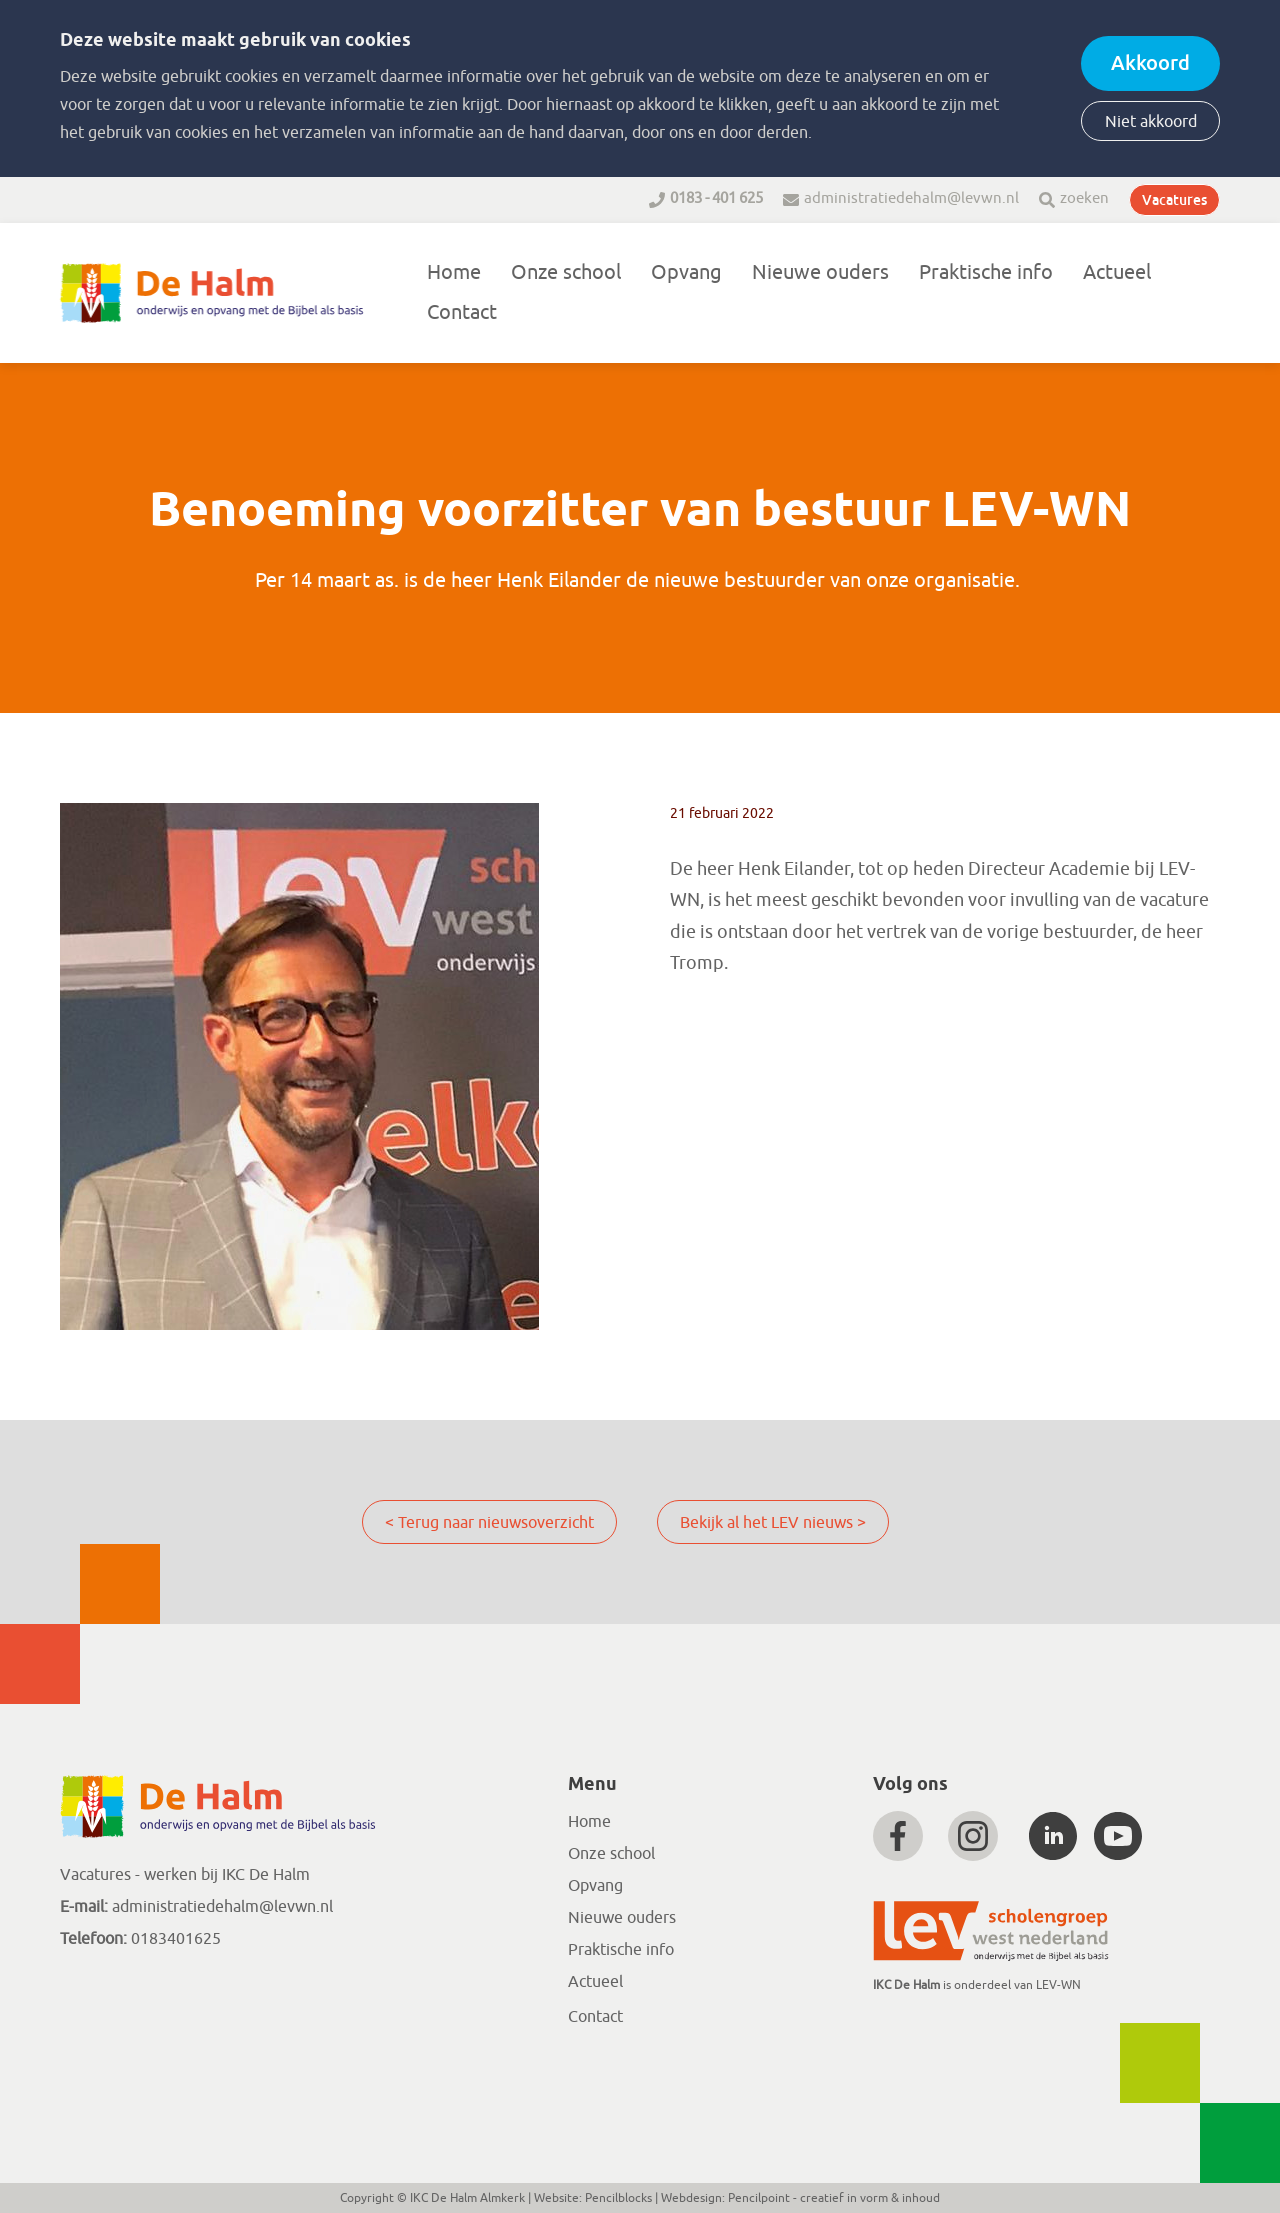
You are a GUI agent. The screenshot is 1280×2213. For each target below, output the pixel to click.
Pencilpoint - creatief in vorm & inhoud (834, 2198)
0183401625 (174, 1939)
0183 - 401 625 (716, 198)
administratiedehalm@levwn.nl (911, 198)
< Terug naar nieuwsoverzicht (489, 1523)
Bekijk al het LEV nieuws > (773, 1523)
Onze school (566, 272)
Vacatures (1174, 200)
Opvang (686, 272)
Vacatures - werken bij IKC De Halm (185, 1875)
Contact (462, 312)
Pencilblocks (618, 2198)
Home (454, 272)
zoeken (1084, 198)
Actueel (1117, 272)
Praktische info (986, 272)
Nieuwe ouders (820, 272)
